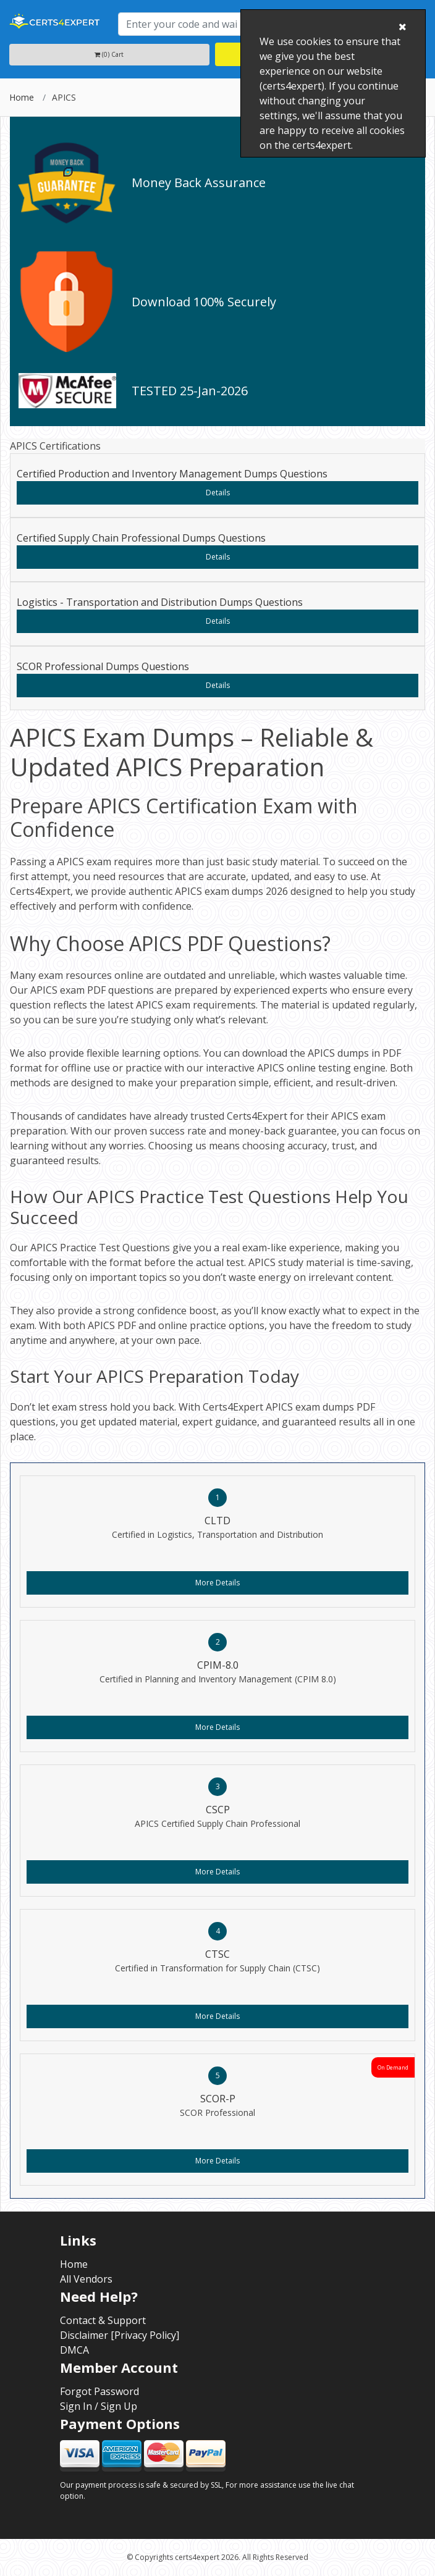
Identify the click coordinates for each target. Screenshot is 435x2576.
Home (21, 97)
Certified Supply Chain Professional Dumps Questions (141, 538)
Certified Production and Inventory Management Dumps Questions (172, 473)
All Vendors (86, 2279)
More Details (217, 1582)
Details (218, 492)
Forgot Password (99, 2391)
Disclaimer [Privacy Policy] (119, 2335)
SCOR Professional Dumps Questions (103, 666)
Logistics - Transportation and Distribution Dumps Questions (160, 602)
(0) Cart (109, 54)
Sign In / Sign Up (98, 2406)
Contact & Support (103, 2320)
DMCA (74, 2350)
